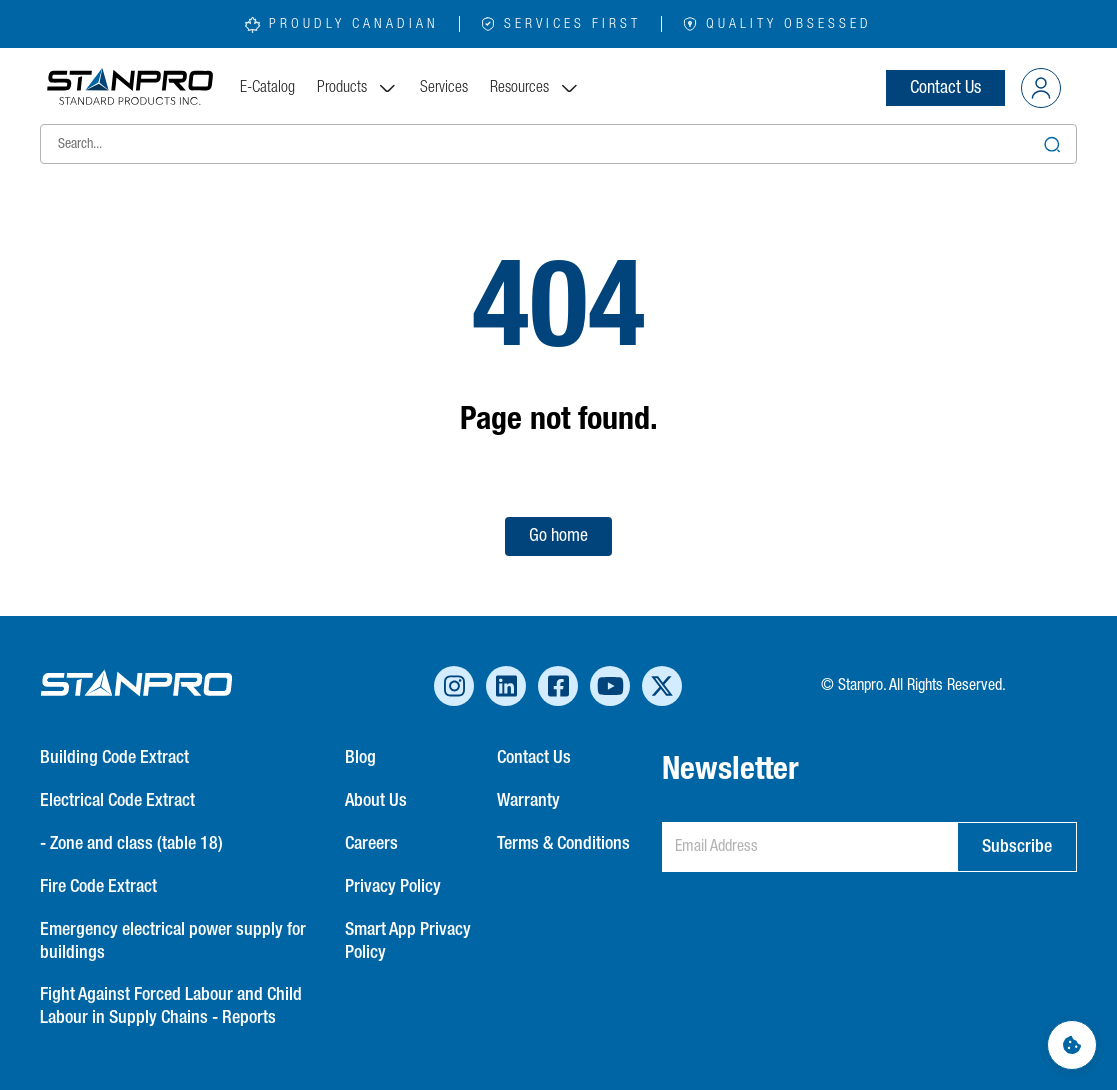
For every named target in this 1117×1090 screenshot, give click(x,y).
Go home (558, 536)
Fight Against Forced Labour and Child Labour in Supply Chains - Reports (171, 1006)
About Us (376, 801)
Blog (360, 758)
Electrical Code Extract (117, 801)
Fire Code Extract (98, 887)
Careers (371, 844)
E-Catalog (267, 88)
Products (357, 88)
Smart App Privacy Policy (408, 941)
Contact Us (945, 88)
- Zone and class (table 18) (131, 844)
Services (444, 88)
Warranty (528, 801)
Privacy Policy (393, 887)
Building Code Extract (114, 758)
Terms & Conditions (563, 844)
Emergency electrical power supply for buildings (173, 941)
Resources (535, 88)
